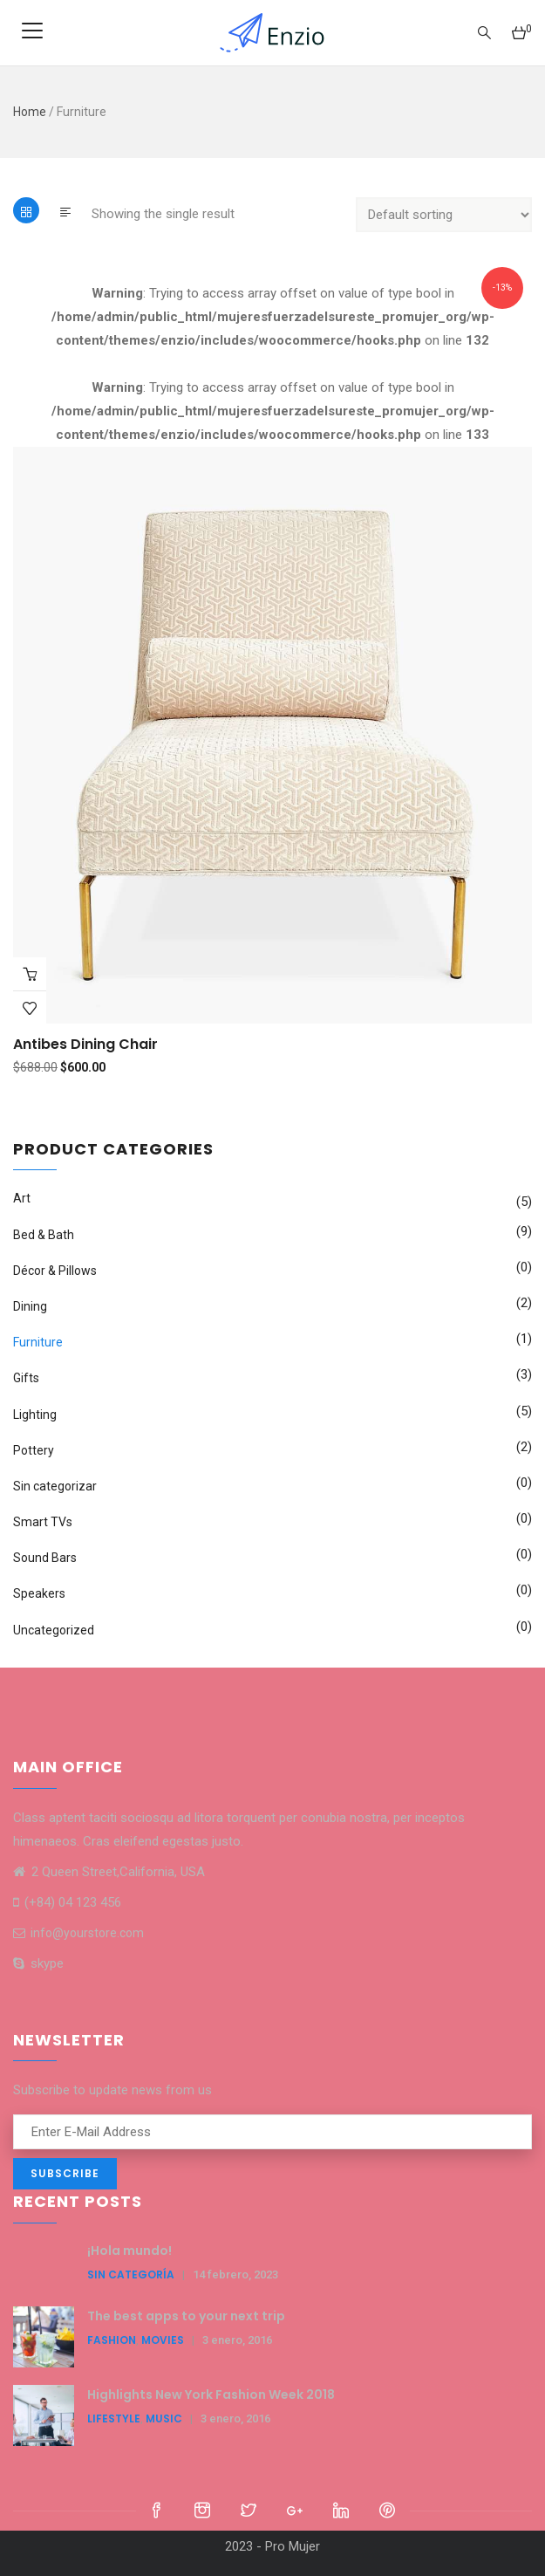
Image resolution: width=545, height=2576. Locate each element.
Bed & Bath (43, 1235)
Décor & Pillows (55, 1271)
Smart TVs (42, 1522)
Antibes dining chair (85, 1044)
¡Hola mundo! (129, 2250)
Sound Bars (45, 1558)
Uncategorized (53, 1630)
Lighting (35, 1415)
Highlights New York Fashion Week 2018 (211, 2394)
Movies (162, 2340)
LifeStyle (113, 2418)
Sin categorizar (55, 1486)
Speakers (39, 1593)
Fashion (111, 2340)
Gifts (26, 1378)
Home (29, 112)
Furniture (38, 1342)
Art (22, 1198)
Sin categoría (130, 2274)
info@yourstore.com (78, 1933)
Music (164, 2418)
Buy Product (29, 973)
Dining (30, 1306)
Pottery (33, 1450)
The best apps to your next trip (186, 2316)
